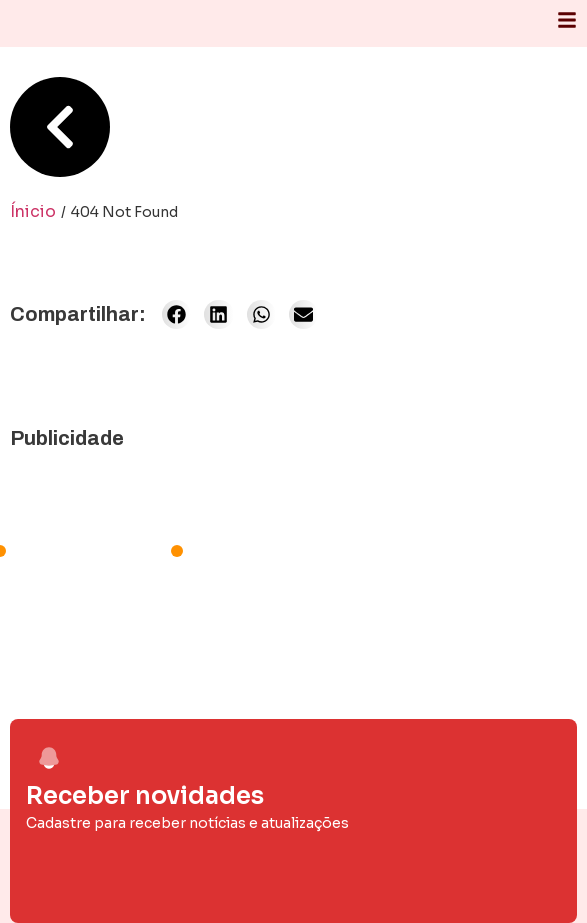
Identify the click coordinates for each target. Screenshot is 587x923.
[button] (176, 314)
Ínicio (33, 211)
